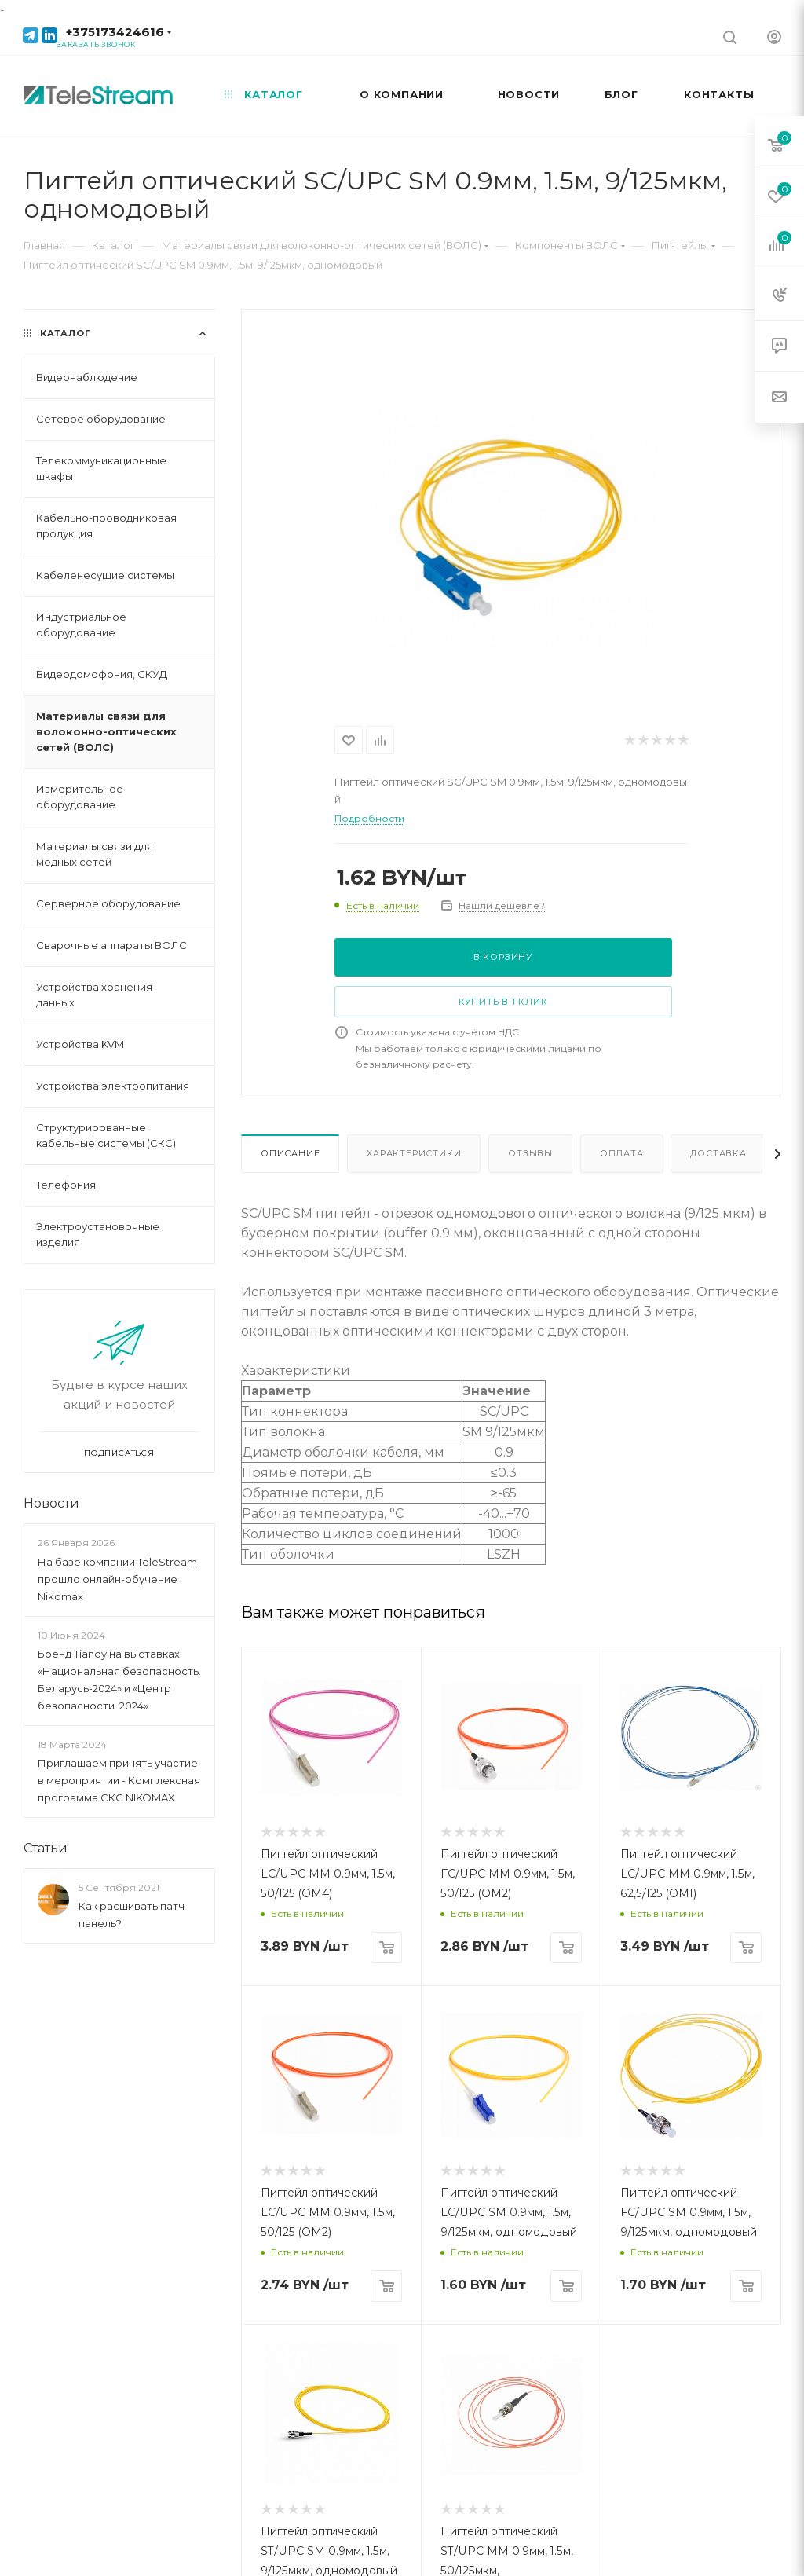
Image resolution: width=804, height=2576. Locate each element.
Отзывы (530, 1153)
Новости (51, 1503)
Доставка (718, 1153)
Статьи (46, 1848)
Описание (290, 1153)
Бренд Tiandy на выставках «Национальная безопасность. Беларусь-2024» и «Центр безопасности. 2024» (119, 1679)
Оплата (622, 1153)
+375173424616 (115, 31)
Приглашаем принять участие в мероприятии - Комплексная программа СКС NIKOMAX (119, 1780)
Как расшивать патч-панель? (133, 1915)
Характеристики (414, 1153)
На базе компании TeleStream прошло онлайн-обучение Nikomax (117, 1579)
